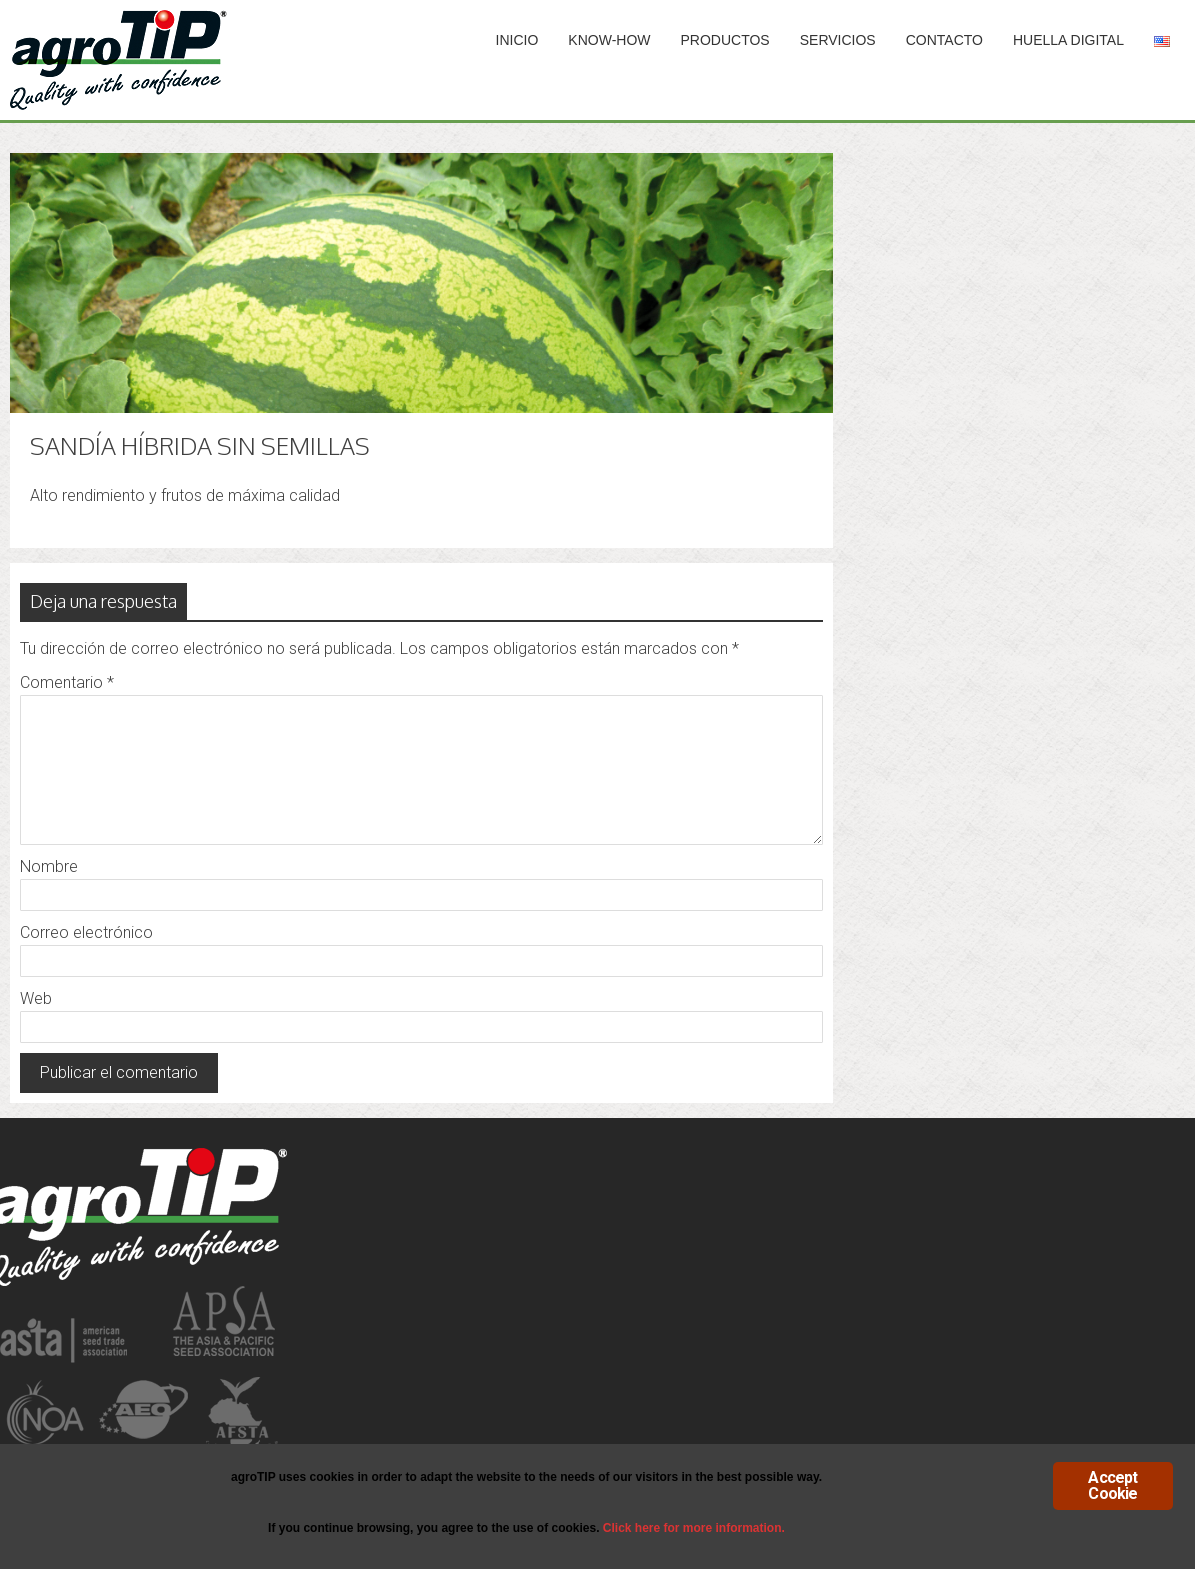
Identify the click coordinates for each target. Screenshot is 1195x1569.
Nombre (49, 866)
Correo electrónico (86, 932)
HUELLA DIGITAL (1068, 40)
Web (36, 998)
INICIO (517, 40)
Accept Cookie (1112, 1485)
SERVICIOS (838, 40)
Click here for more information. (694, 1528)
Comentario (67, 682)
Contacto (944, 40)
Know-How (609, 40)
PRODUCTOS (725, 40)
